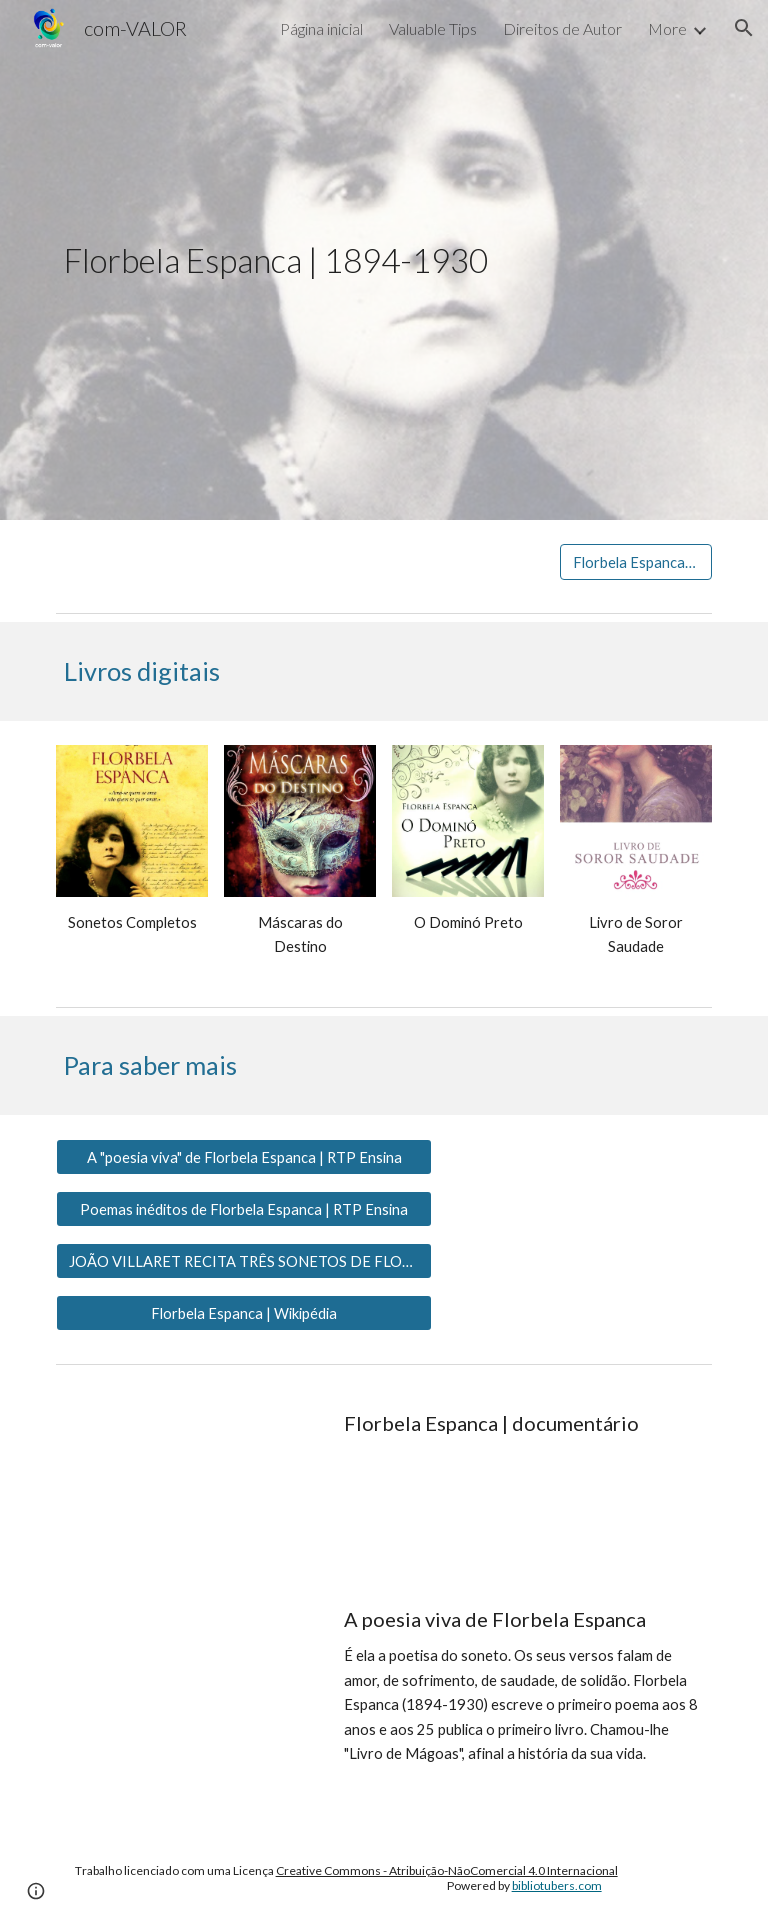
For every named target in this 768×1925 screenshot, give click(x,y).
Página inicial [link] (321, 28)
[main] (383, 260)
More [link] (667, 28)
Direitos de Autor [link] (562, 28)
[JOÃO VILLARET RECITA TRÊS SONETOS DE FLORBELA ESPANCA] (243, 1261)
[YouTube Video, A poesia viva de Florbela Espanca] (187, 1667)
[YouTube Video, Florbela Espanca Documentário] (187, 1471)
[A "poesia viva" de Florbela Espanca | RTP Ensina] (243, 1157)
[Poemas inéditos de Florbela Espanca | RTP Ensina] (243, 1209)
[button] (744, 28)
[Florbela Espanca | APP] (635, 562)
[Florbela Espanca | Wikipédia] (243, 1313)
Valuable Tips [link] (433, 28)
